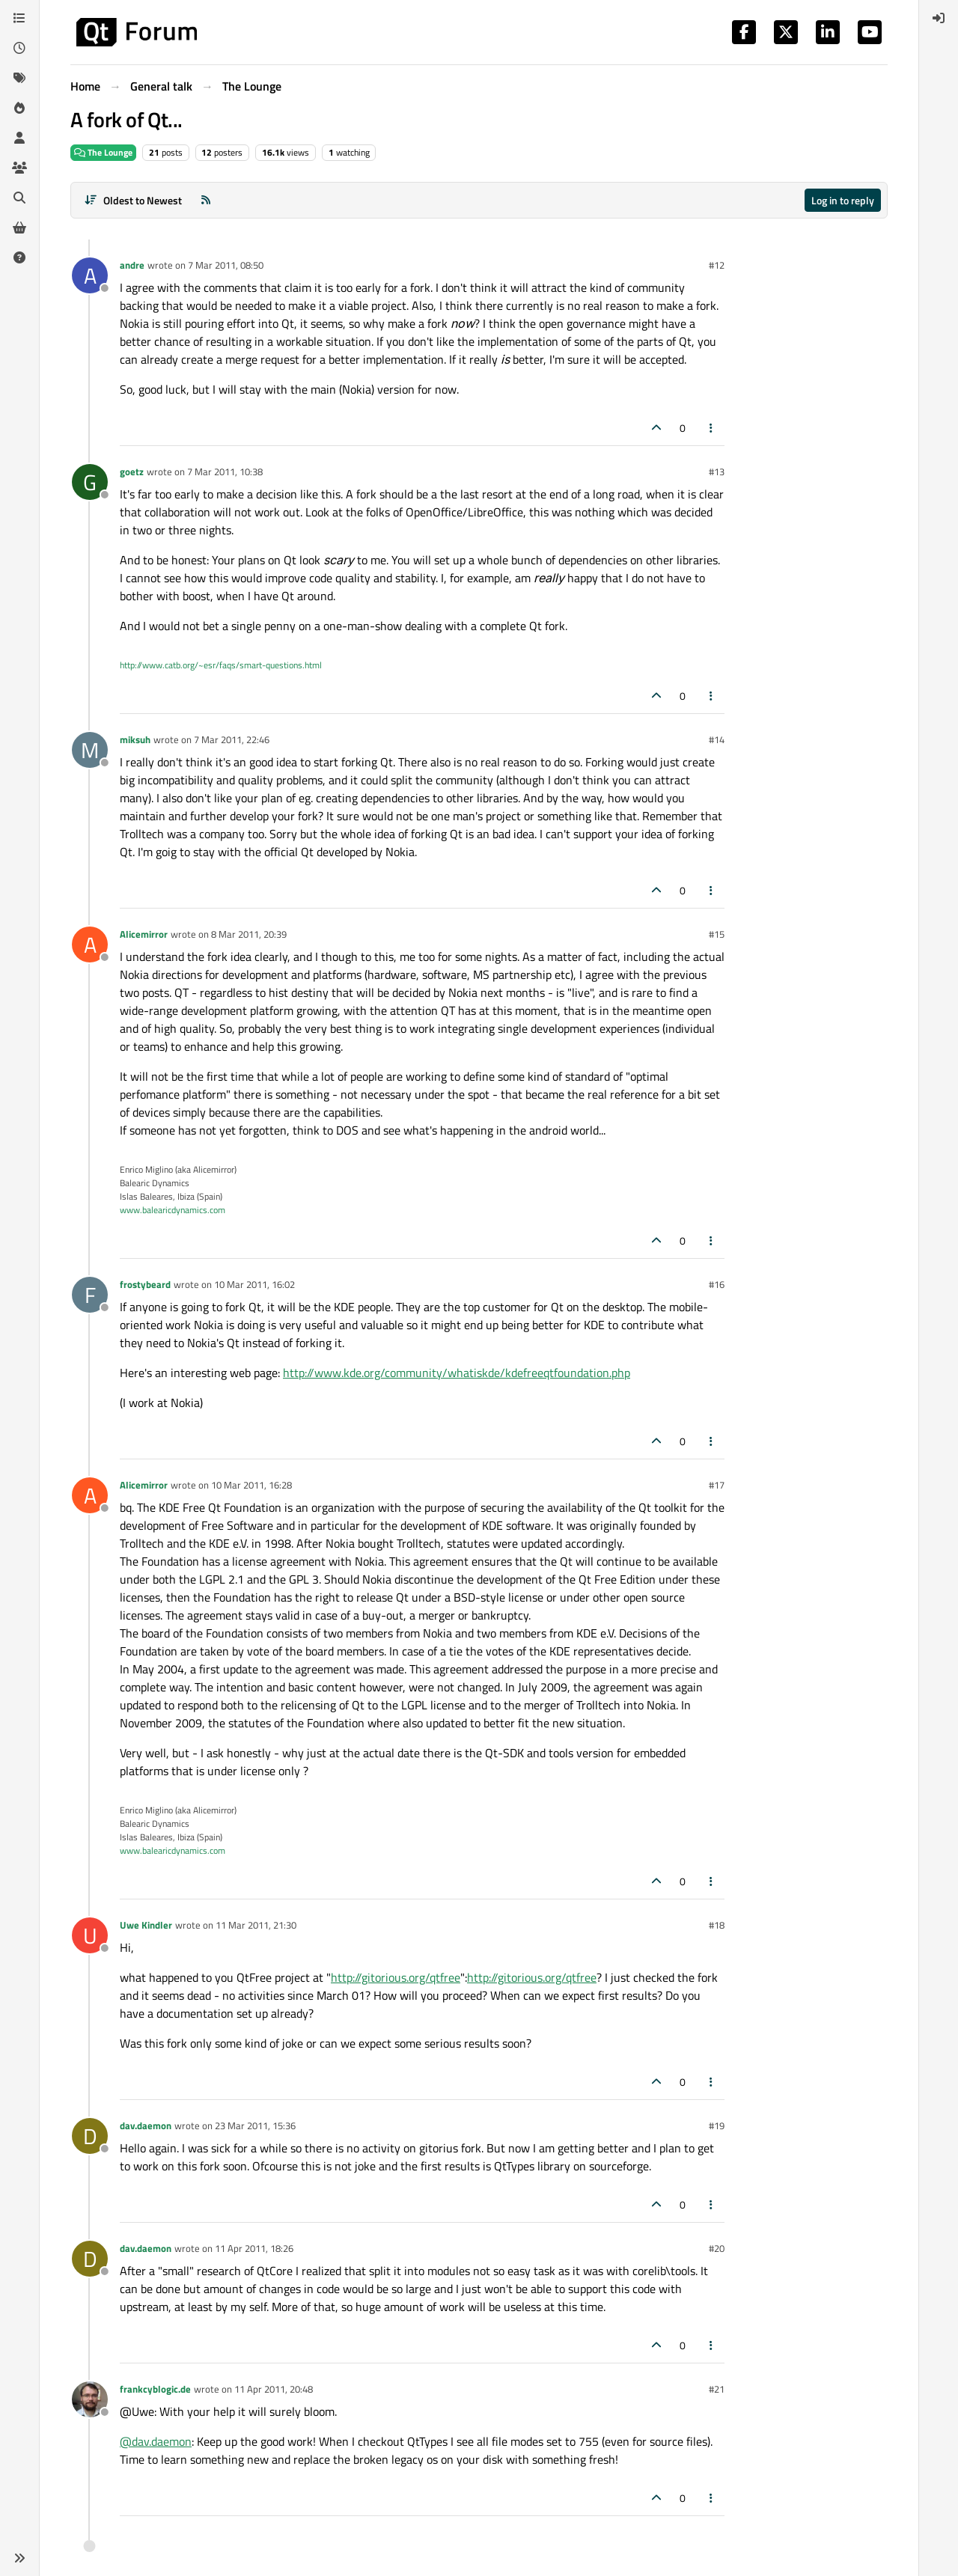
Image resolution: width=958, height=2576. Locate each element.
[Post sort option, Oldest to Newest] (133, 200)
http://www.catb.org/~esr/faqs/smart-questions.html (221, 665)
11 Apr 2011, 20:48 (273, 2388)
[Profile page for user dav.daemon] (90, 2136)
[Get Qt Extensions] (19, 227)
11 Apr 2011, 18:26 (254, 2248)
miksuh (135, 739)
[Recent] (19, 48)
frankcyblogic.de (155, 2388)
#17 (716, 1484)
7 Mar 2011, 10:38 (225, 471)
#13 (716, 471)
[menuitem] (938, 18)
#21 (716, 2388)
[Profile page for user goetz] (90, 482)
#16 (716, 1284)
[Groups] (19, 168)
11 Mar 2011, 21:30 (256, 1924)
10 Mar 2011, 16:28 (251, 1484)
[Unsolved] (19, 257)
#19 (716, 2125)
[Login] (938, 18)
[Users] (19, 138)
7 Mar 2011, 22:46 (231, 739)
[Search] (19, 198)
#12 (716, 264)
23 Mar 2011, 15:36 (255, 2125)
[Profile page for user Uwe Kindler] (90, 1935)
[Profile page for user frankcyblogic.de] (90, 2399)
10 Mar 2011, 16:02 (254, 1284)
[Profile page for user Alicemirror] (90, 944)
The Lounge (103, 152)
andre (132, 264)
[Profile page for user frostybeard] (90, 1295)
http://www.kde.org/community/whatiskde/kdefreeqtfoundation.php (456, 1373)
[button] (19, 2558)
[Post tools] (711, 427)
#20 (716, 2248)
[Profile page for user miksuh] (90, 750)
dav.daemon (145, 2125)
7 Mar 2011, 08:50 (225, 264)
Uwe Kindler (146, 1924)
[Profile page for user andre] (90, 275)
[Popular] (19, 108)
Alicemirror (144, 934)
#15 (716, 934)
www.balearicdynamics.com (172, 1210)
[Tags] (19, 78)
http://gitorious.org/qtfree (395, 1977)
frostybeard (145, 1284)
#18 (716, 1924)
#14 (716, 739)
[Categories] (19, 18)
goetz (132, 471)
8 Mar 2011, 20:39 (249, 934)
